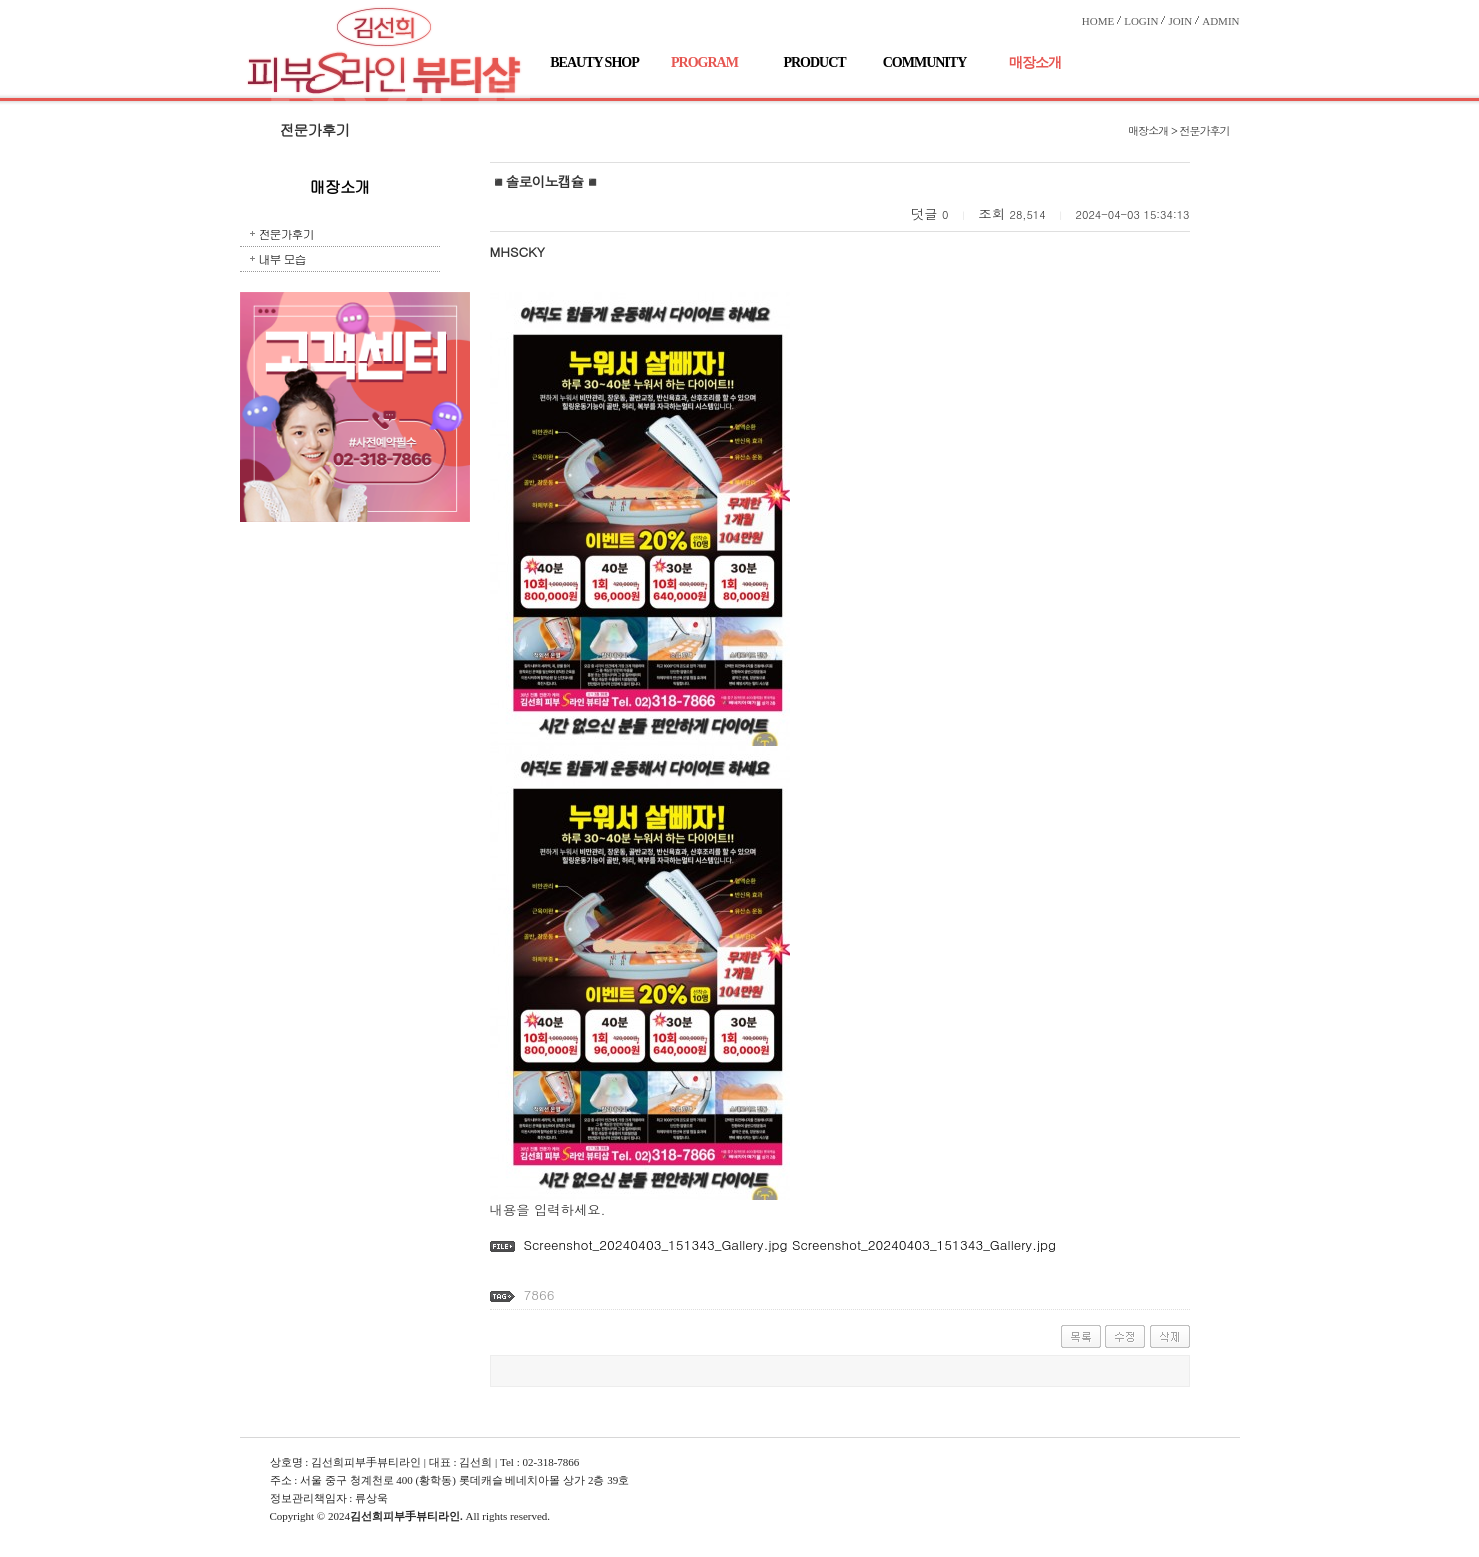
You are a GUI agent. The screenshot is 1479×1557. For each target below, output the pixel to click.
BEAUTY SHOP (594, 62)
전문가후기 (286, 233)
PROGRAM (704, 62)
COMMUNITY (925, 62)
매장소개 (1035, 62)
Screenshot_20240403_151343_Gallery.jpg (655, 1244)
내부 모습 (282, 258)
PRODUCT (814, 62)
